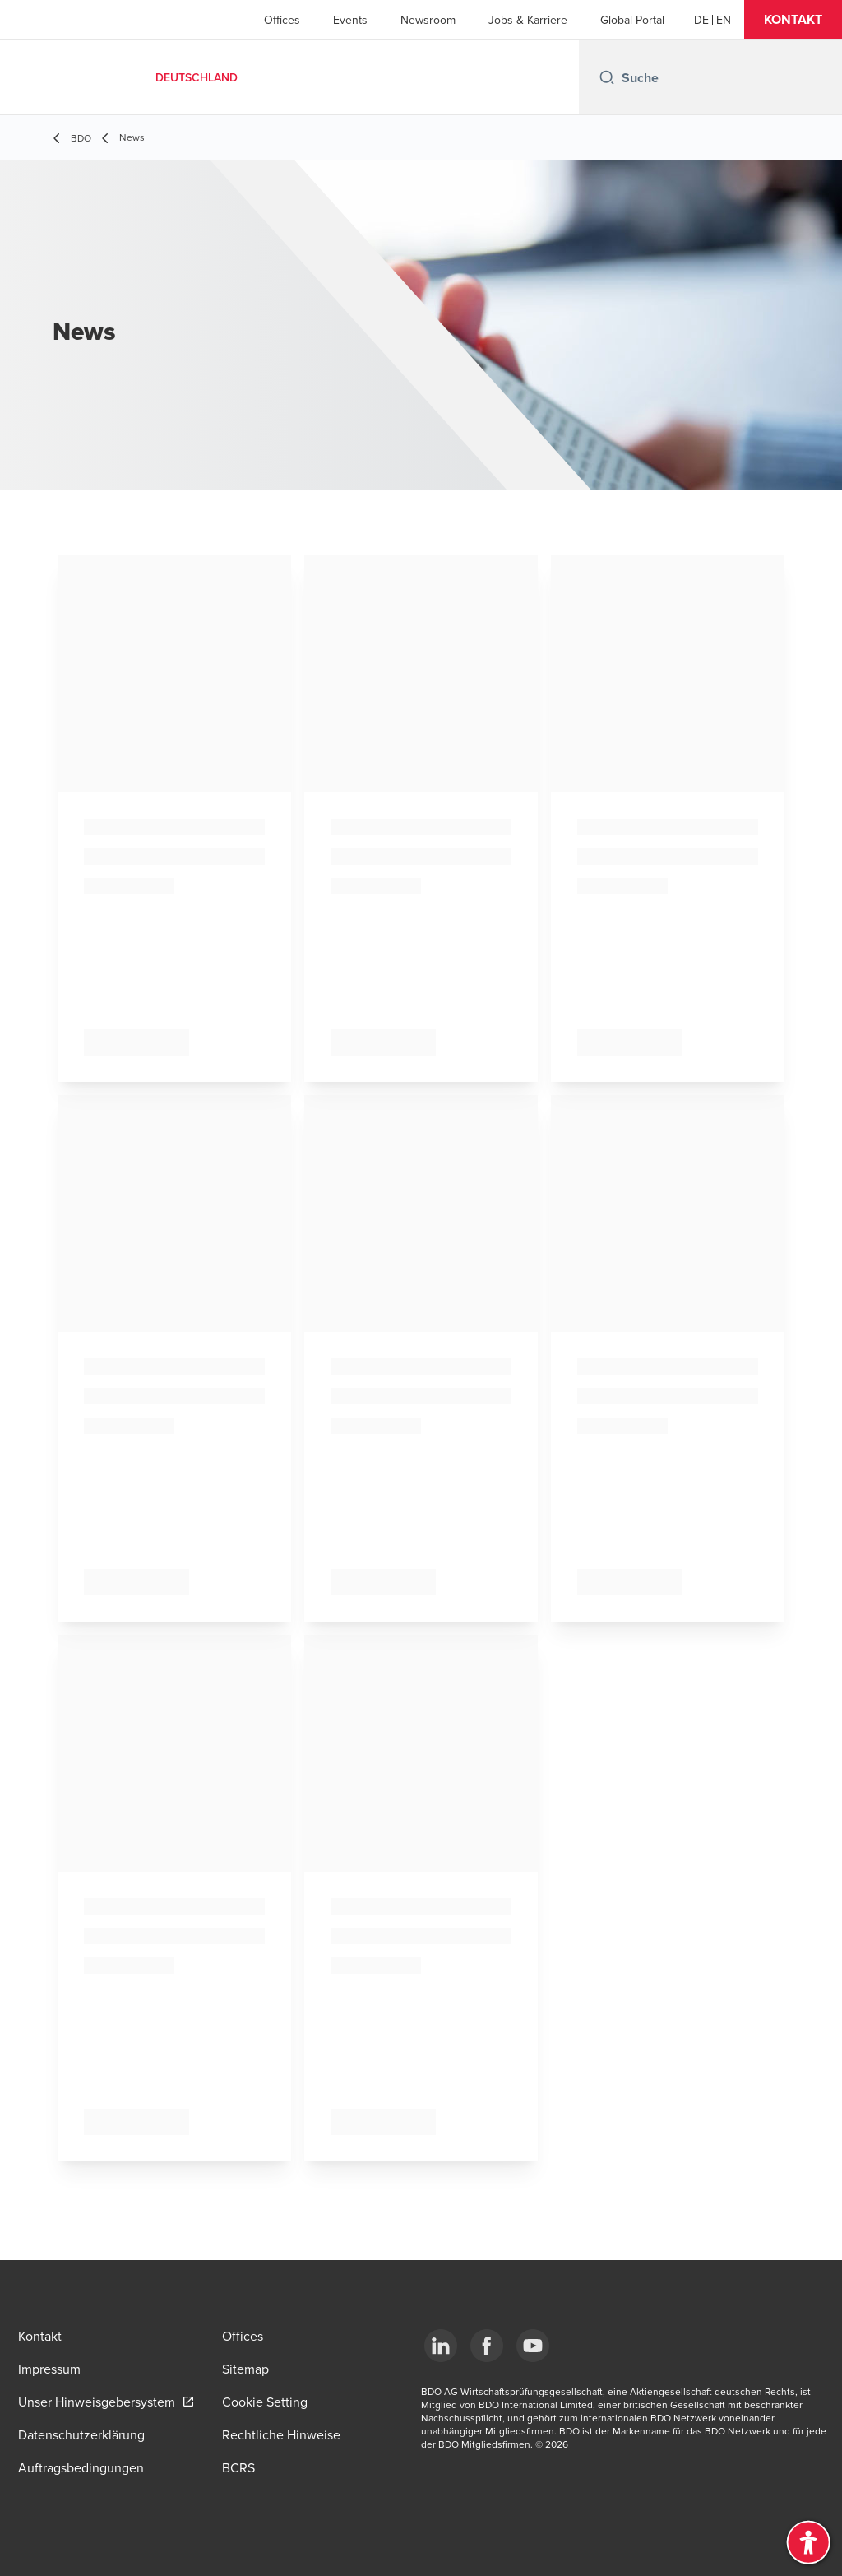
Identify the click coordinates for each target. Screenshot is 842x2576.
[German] (701, 20)
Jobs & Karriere (527, 20)
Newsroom (428, 20)
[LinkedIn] (440, 2345)
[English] (723, 20)
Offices (282, 20)
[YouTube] (533, 2345)
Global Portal (632, 20)
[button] (793, 19)
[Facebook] (487, 2345)
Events (350, 20)
